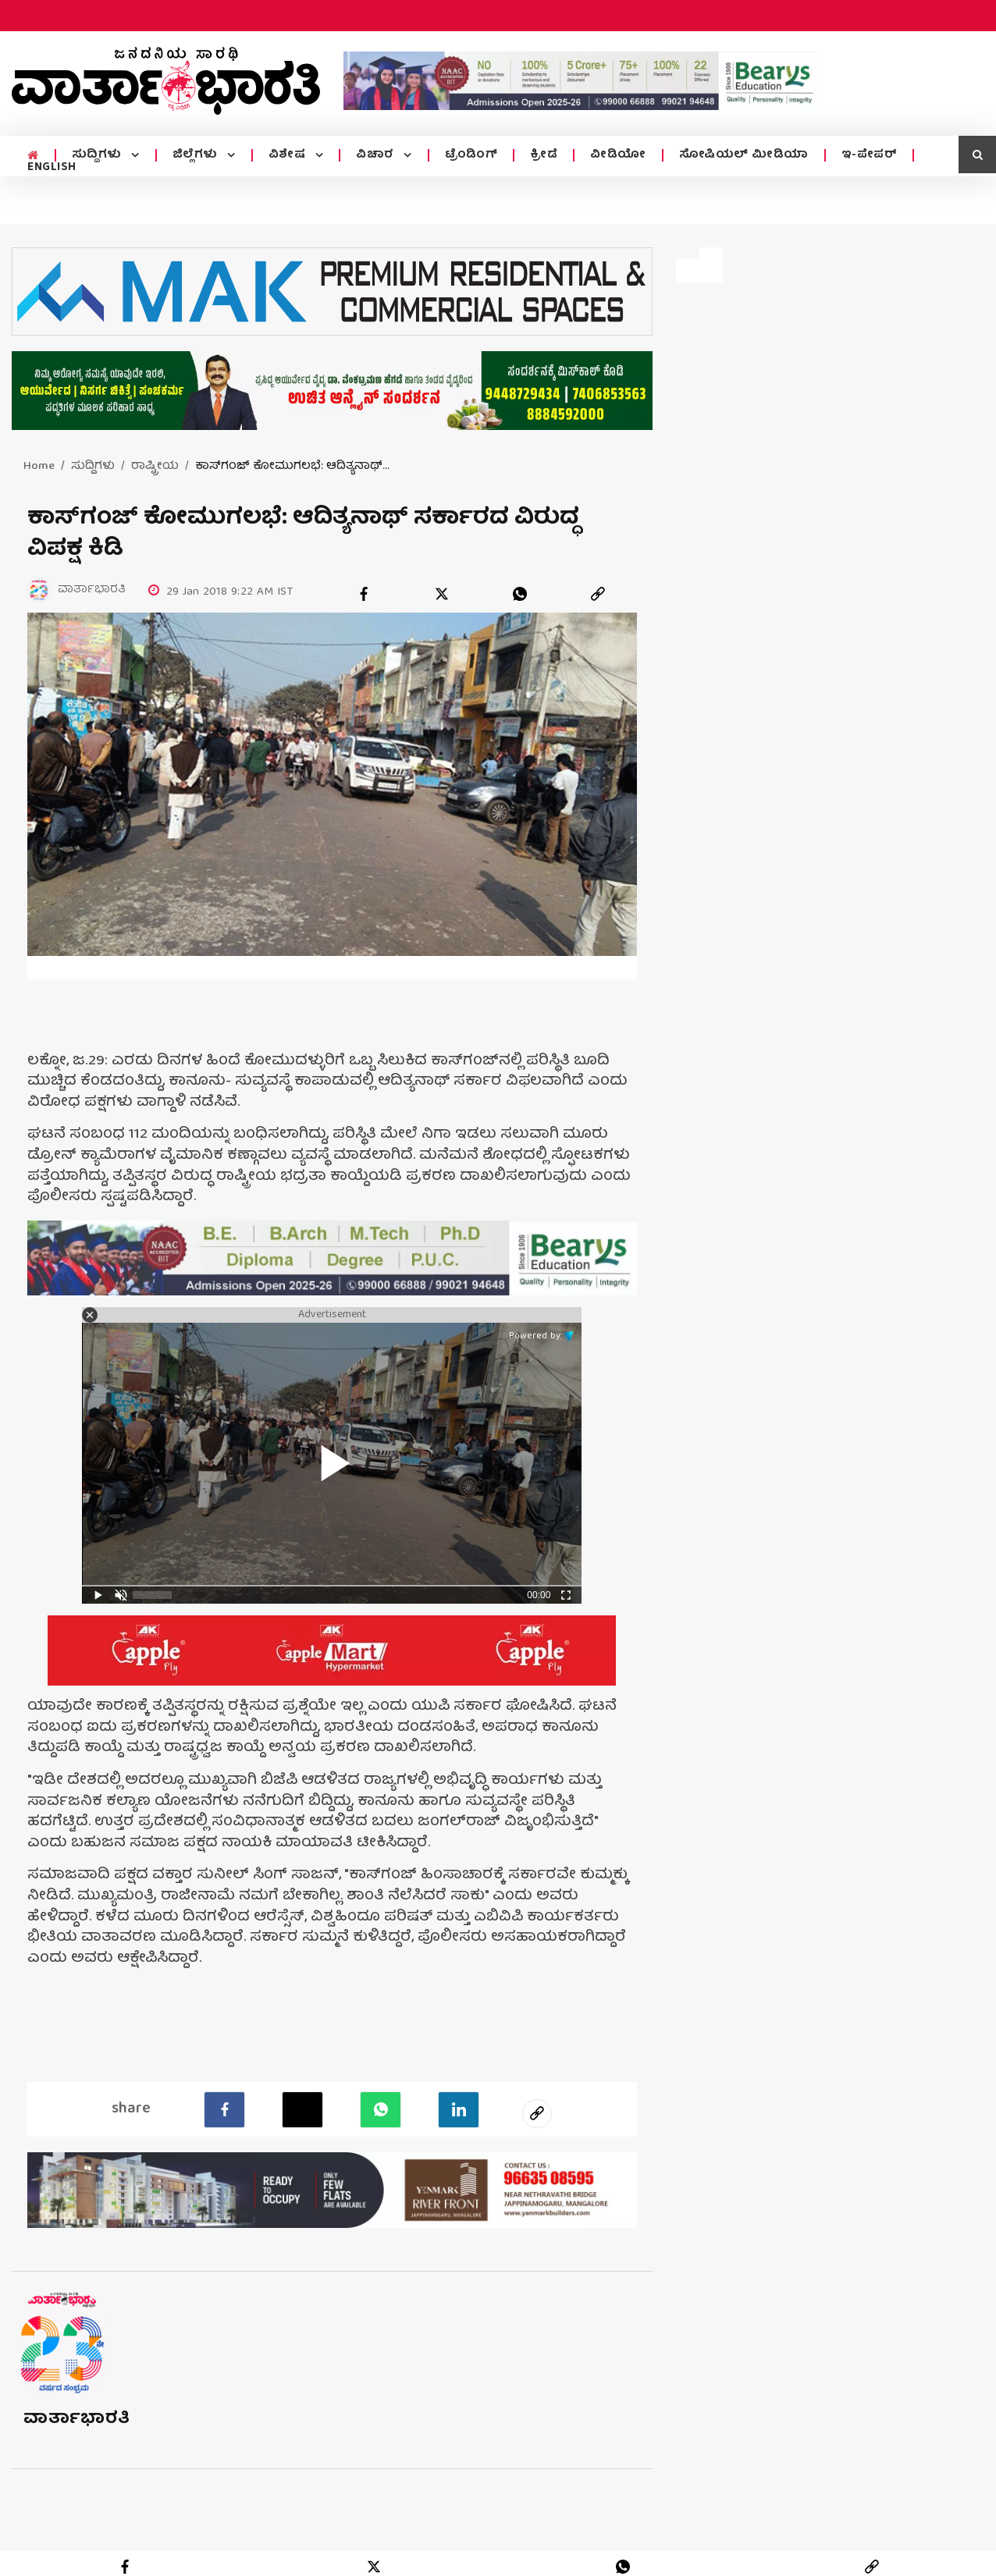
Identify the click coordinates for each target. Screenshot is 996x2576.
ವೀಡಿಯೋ (618, 155)
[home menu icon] (33, 156)
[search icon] (977, 154)
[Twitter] (302, 2109)
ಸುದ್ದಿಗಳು (99, 155)
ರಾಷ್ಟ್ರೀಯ (155, 466)
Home (39, 466)
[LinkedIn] (458, 2109)
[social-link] (537, 2113)
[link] (598, 593)
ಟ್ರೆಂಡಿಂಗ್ (471, 155)
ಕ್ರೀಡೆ (543, 155)
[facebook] (363, 593)
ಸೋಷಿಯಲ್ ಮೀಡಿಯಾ (744, 155)
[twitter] (441, 593)
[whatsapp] (519, 593)
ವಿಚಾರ (376, 155)
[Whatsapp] (380, 2109)
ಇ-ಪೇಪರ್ (869, 155)
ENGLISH (51, 168)
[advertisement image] (580, 81)
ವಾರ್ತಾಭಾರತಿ (76, 2419)
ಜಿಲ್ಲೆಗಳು (197, 155)
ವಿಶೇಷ (289, 155)
